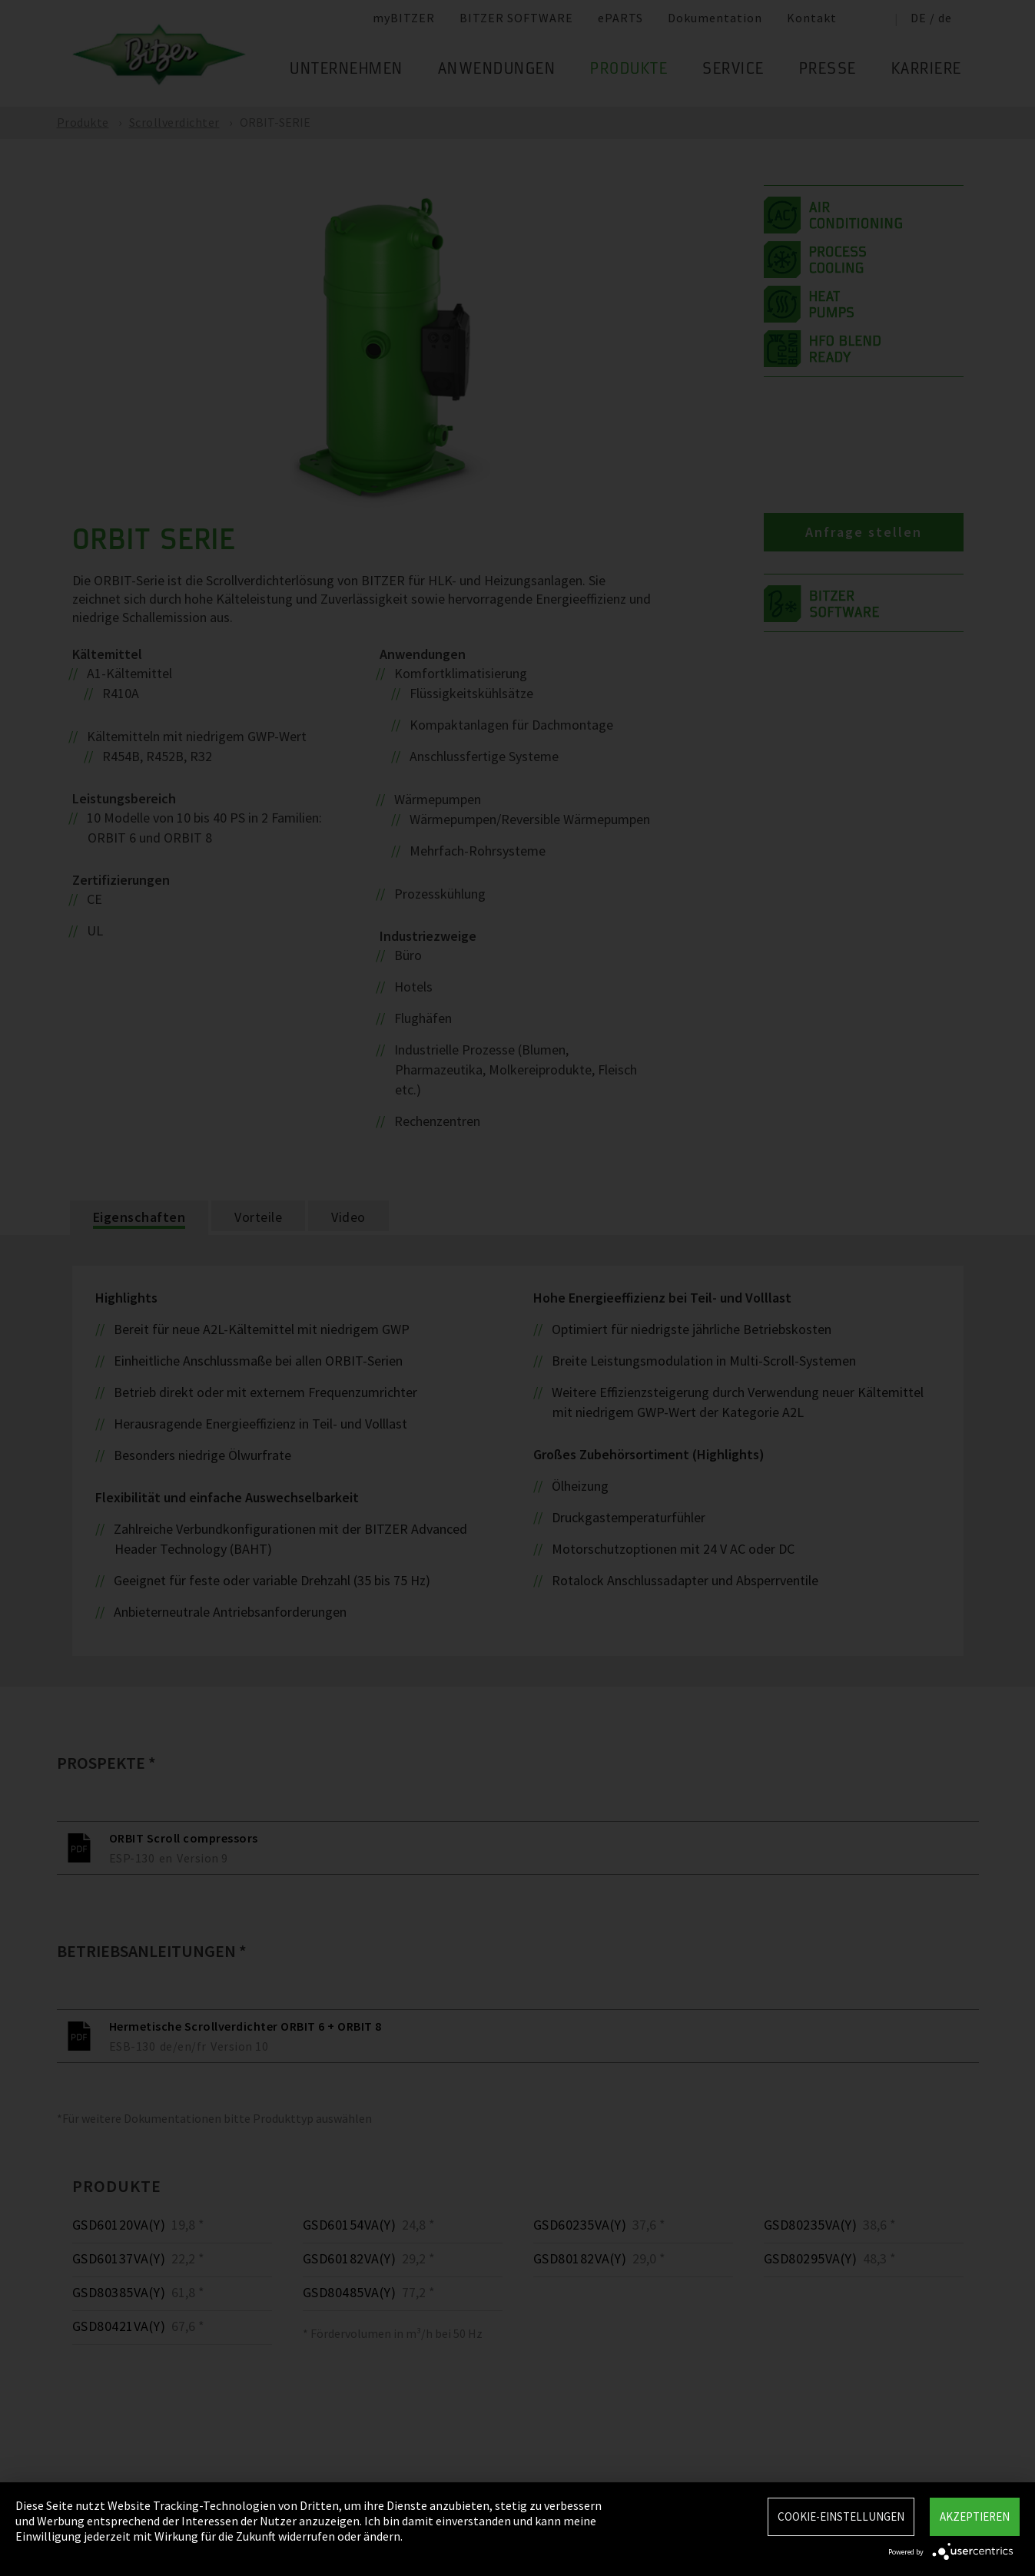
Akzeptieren (975, 2516)
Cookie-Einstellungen (841, 2516)
